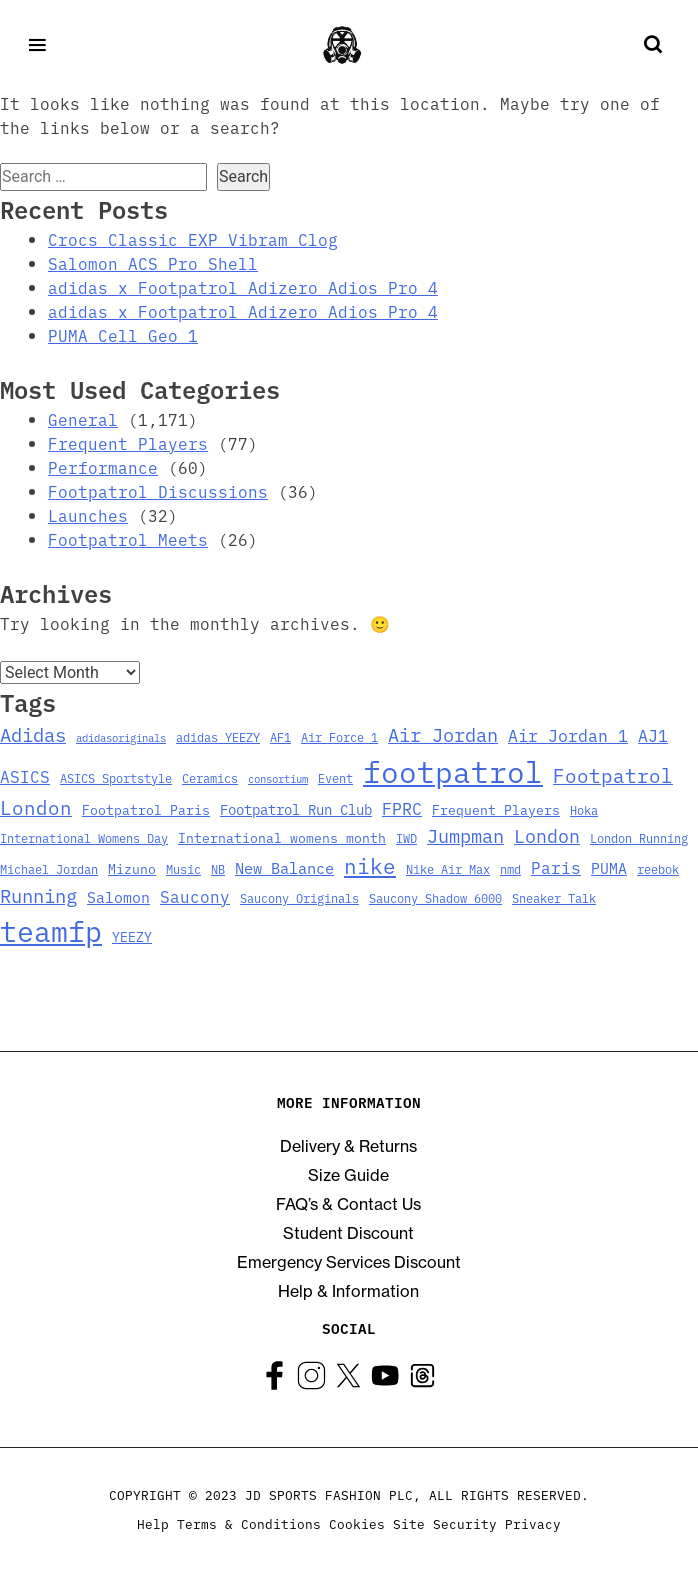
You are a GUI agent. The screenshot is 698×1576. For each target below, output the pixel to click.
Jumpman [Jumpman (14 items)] (465, 835)
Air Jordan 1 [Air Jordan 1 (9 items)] (568, 734)
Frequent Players (128, 443)
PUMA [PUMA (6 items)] (609, 867)
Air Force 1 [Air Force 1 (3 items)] (339, 736)
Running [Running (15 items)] (38, 894)
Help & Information (348, 1291)
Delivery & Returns (348, 1146)
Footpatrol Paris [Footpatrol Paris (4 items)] (146, 809)
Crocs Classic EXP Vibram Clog (193, 239)
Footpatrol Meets (128, 539)
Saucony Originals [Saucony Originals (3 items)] (299, 897)
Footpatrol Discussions (158, 491)
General (83, 419)
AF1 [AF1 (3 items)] (280, 736)
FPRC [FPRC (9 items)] (402, 807)
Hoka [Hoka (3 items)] (584, 809)
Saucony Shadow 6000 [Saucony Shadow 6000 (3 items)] (435, 897)
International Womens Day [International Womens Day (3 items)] (84, 837)
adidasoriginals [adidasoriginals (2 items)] (121, 737)
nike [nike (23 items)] (370, 865)
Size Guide (348, 1175)
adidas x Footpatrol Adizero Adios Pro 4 (243, 287)
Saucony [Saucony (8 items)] (195, 896)
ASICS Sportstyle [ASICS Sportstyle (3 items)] (116, 777)
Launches (88, 515)
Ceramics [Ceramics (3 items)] (210, 777)
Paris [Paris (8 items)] (556, 867)
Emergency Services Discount (349, 1262)
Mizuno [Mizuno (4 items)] (132, 868)
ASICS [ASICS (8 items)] (25, 776)
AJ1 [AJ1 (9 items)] (653, 734)
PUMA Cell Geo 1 (123, 335)
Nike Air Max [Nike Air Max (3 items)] (448, 868)
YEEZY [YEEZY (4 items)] (132, 936)
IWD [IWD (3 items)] (406, 837)
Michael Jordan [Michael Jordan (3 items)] (49, 868)
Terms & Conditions (249, 1523)
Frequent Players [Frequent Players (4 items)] (496, 809)
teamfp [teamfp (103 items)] (51, 930)
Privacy (533, 1523)
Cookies (357, 1523)
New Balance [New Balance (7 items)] (284, 867)
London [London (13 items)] (547, 835)
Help (153, 1523)
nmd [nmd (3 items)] (510, 868)
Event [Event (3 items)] (335, 777)
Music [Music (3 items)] (183, 868)
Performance (103, 467)
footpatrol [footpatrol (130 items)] (453, 770)
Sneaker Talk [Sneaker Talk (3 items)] (554, 897)
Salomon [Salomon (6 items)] (118, 896)
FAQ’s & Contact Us (348, 1204)
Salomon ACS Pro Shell (153, 263)
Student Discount (348, 1233)
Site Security (445, 1523)
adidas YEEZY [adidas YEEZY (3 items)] (218, 736)
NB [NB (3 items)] (218, 868)
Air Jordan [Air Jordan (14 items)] (443, 734)
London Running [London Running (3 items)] (639, 837)
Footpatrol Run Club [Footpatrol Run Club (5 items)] (296, 809)
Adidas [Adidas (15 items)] (33, 733)
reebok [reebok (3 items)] (658, 868)
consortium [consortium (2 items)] (278, 778)
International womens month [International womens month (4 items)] (282, 837)
